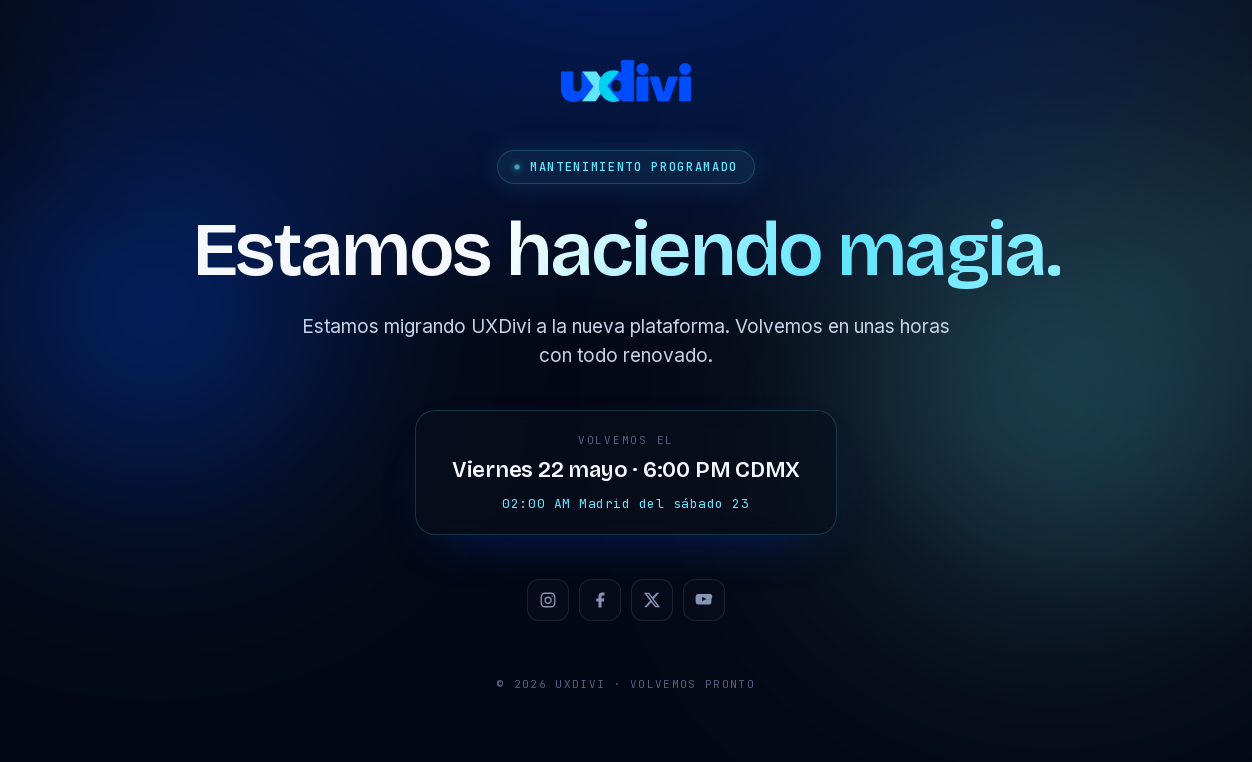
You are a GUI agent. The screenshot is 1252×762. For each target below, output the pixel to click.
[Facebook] (600, 600)
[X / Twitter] (652, 600)
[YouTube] (704, 600)
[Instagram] (548, 600)
